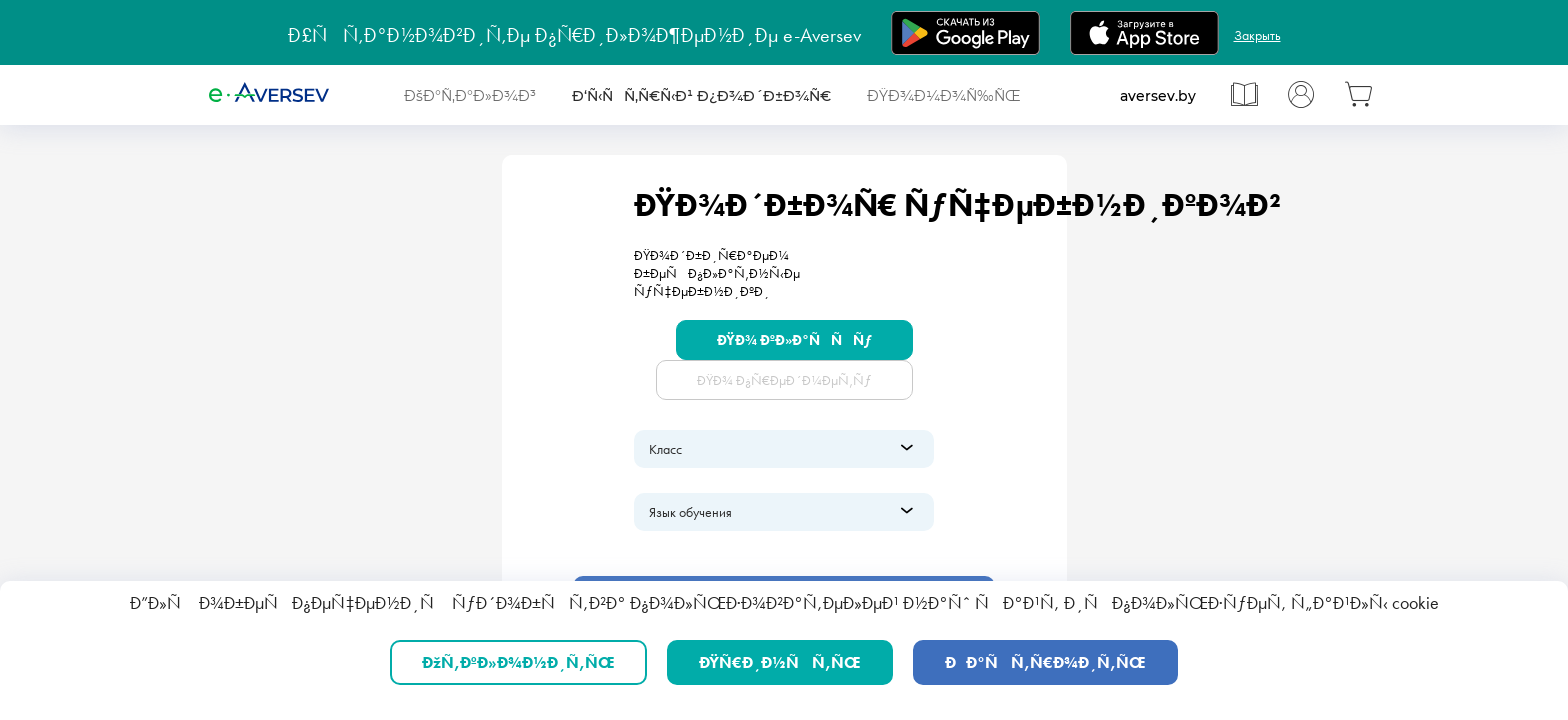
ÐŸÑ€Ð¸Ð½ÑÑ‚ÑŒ (780, 662)
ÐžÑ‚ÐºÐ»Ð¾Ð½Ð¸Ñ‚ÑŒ (518, 662)
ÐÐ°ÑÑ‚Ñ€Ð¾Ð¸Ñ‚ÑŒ (1045, 662)
